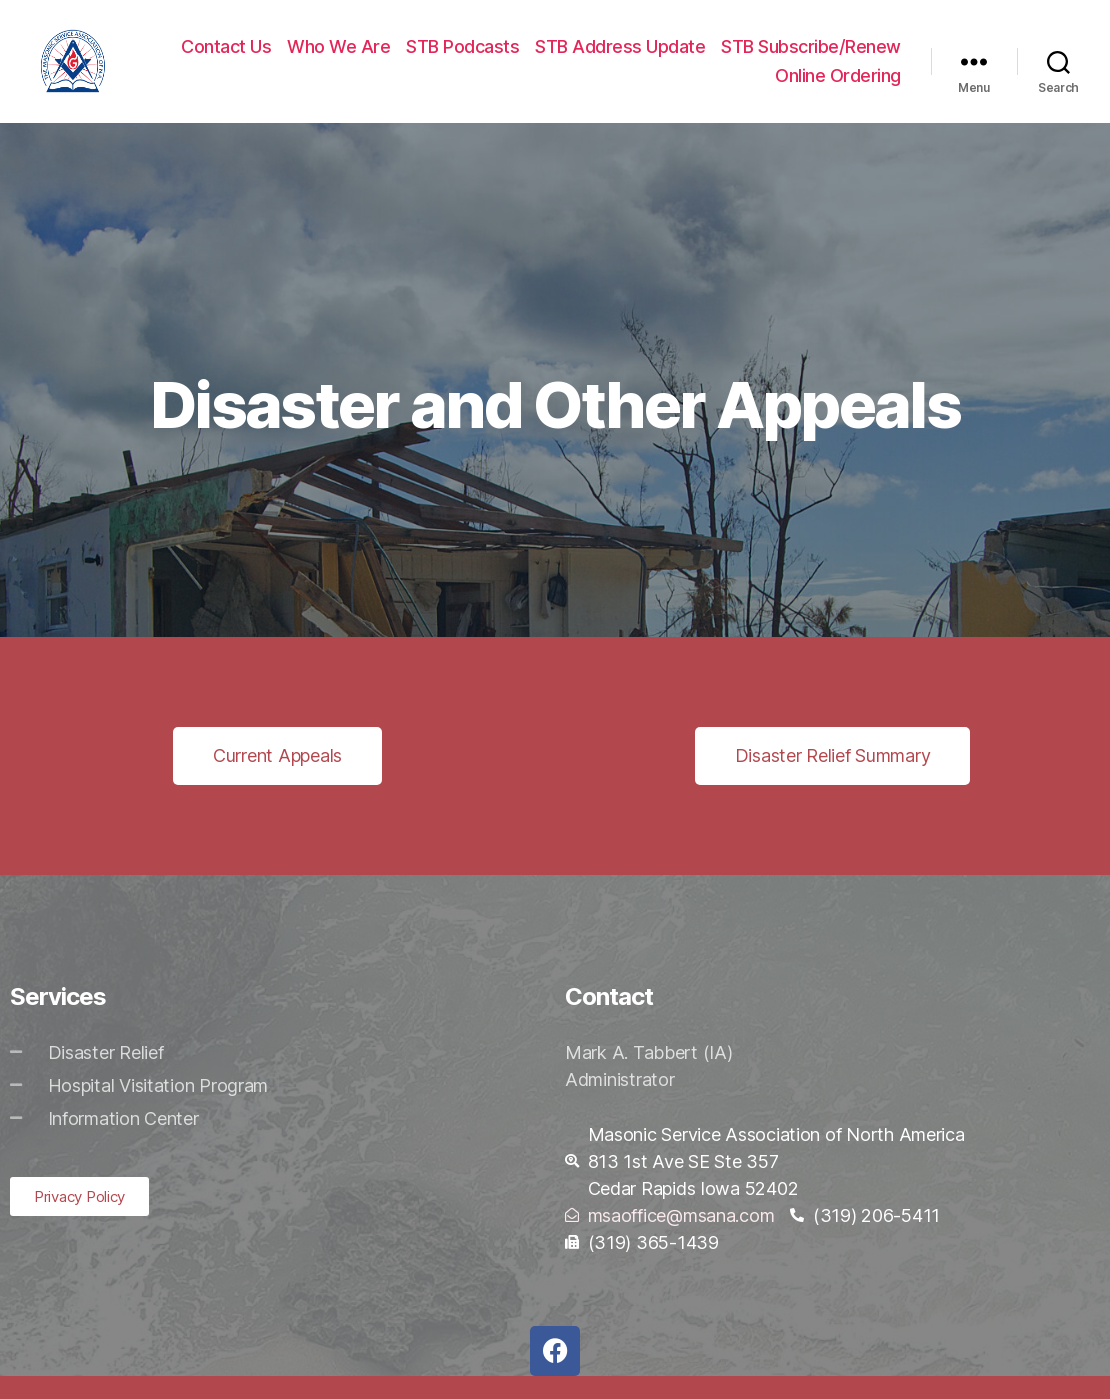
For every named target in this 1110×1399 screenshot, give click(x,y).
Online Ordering (838, 87)
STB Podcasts (462, 57)
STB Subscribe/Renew (811, 57)
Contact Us (226, 57)
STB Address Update (620, 57)
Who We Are (338, 57)
